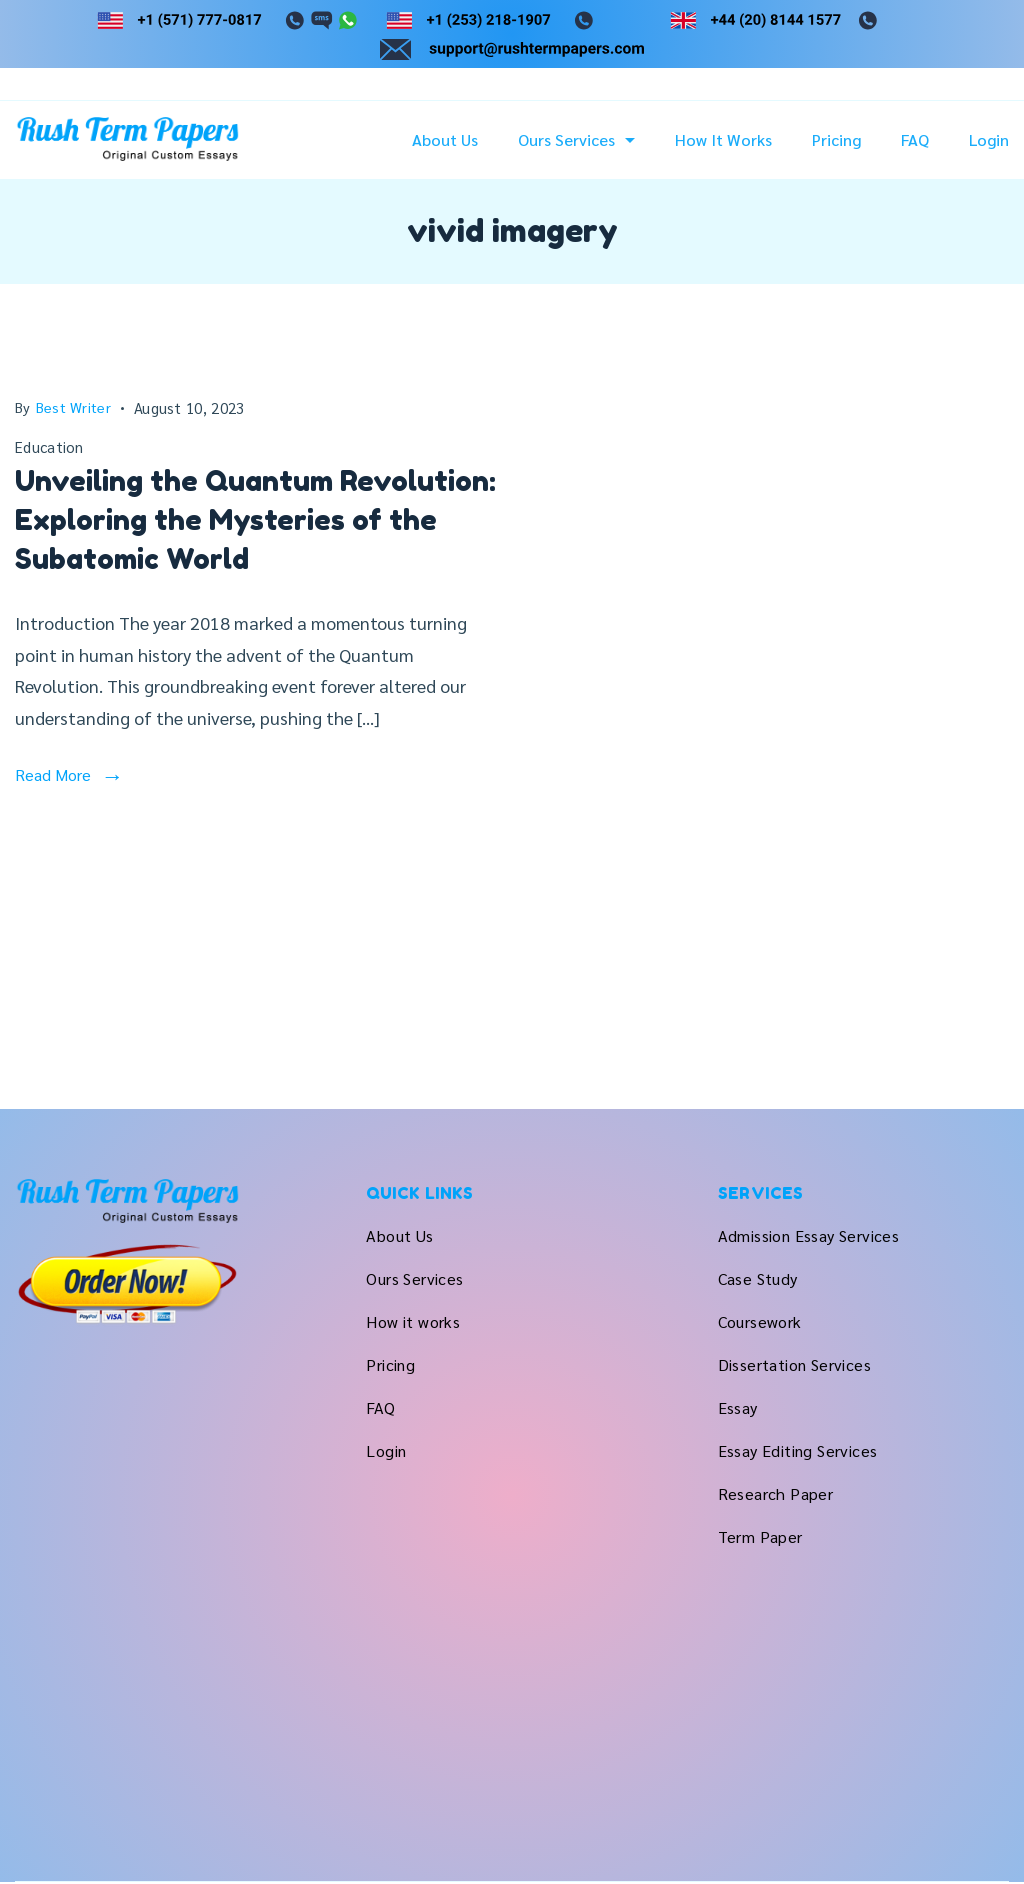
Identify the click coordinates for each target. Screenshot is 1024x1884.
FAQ (915, 140)
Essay (738, 1407)
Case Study (758, 1278)
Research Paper (776, 1493)
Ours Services (576, 140)
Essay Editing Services (798, 1450)
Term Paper (760, 1536)
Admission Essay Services (809, 1235)
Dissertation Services (794, 1364)
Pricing (836, 140)
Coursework (760, 1321)
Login (989, 140)
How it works (723, 140)
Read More (53, 774)
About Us (445, 140)
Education (49, 446)
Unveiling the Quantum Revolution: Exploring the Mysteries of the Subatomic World (255, 520)
